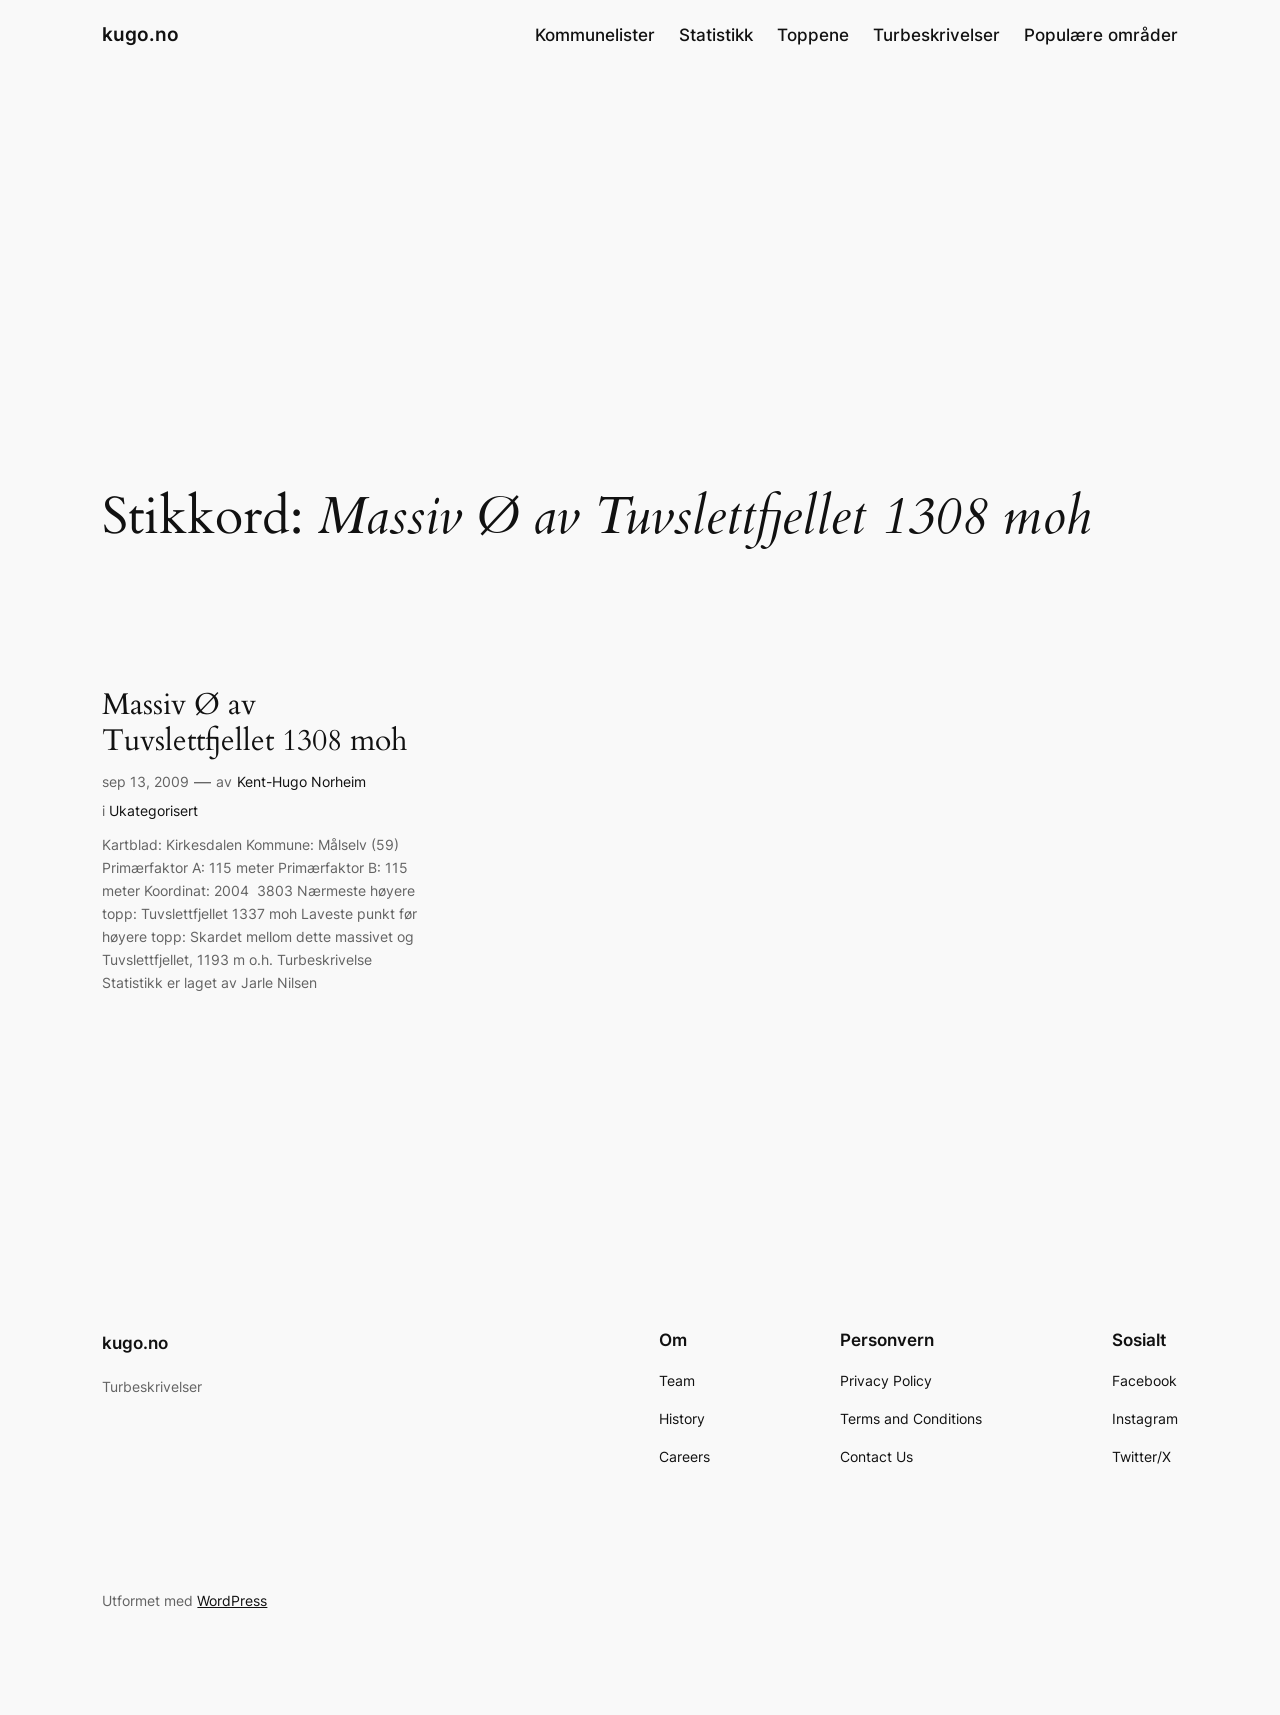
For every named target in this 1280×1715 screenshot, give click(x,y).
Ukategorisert (153, 810)
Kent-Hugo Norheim (301, 781)
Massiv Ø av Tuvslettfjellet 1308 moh (254, 723)
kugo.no (140, 34)
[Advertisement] (640, 229)
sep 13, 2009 (145, 781)
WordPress (232, 1600)
